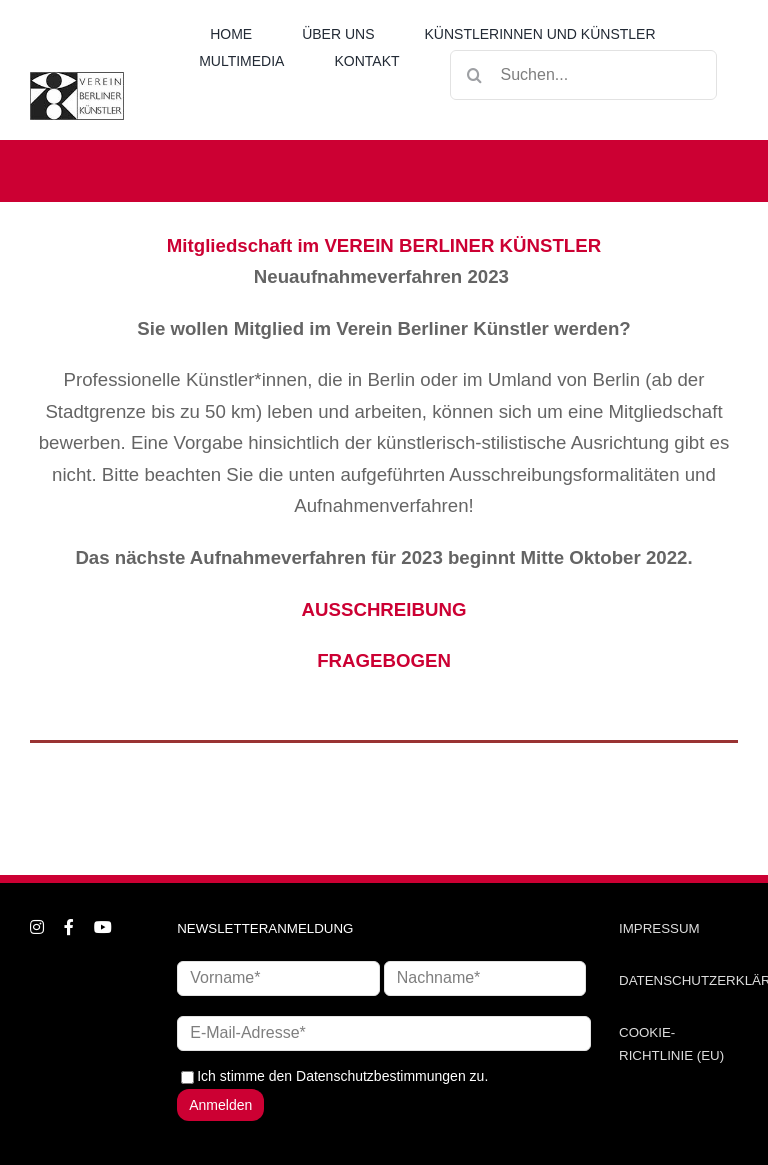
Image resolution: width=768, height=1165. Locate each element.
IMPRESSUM (659, 928)
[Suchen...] (583, 75)
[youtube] (103, 927)
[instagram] (37, 927)
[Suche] (475, 75)
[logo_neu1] (77, 79)
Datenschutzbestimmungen (381, 1076)
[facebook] (69, 927)
